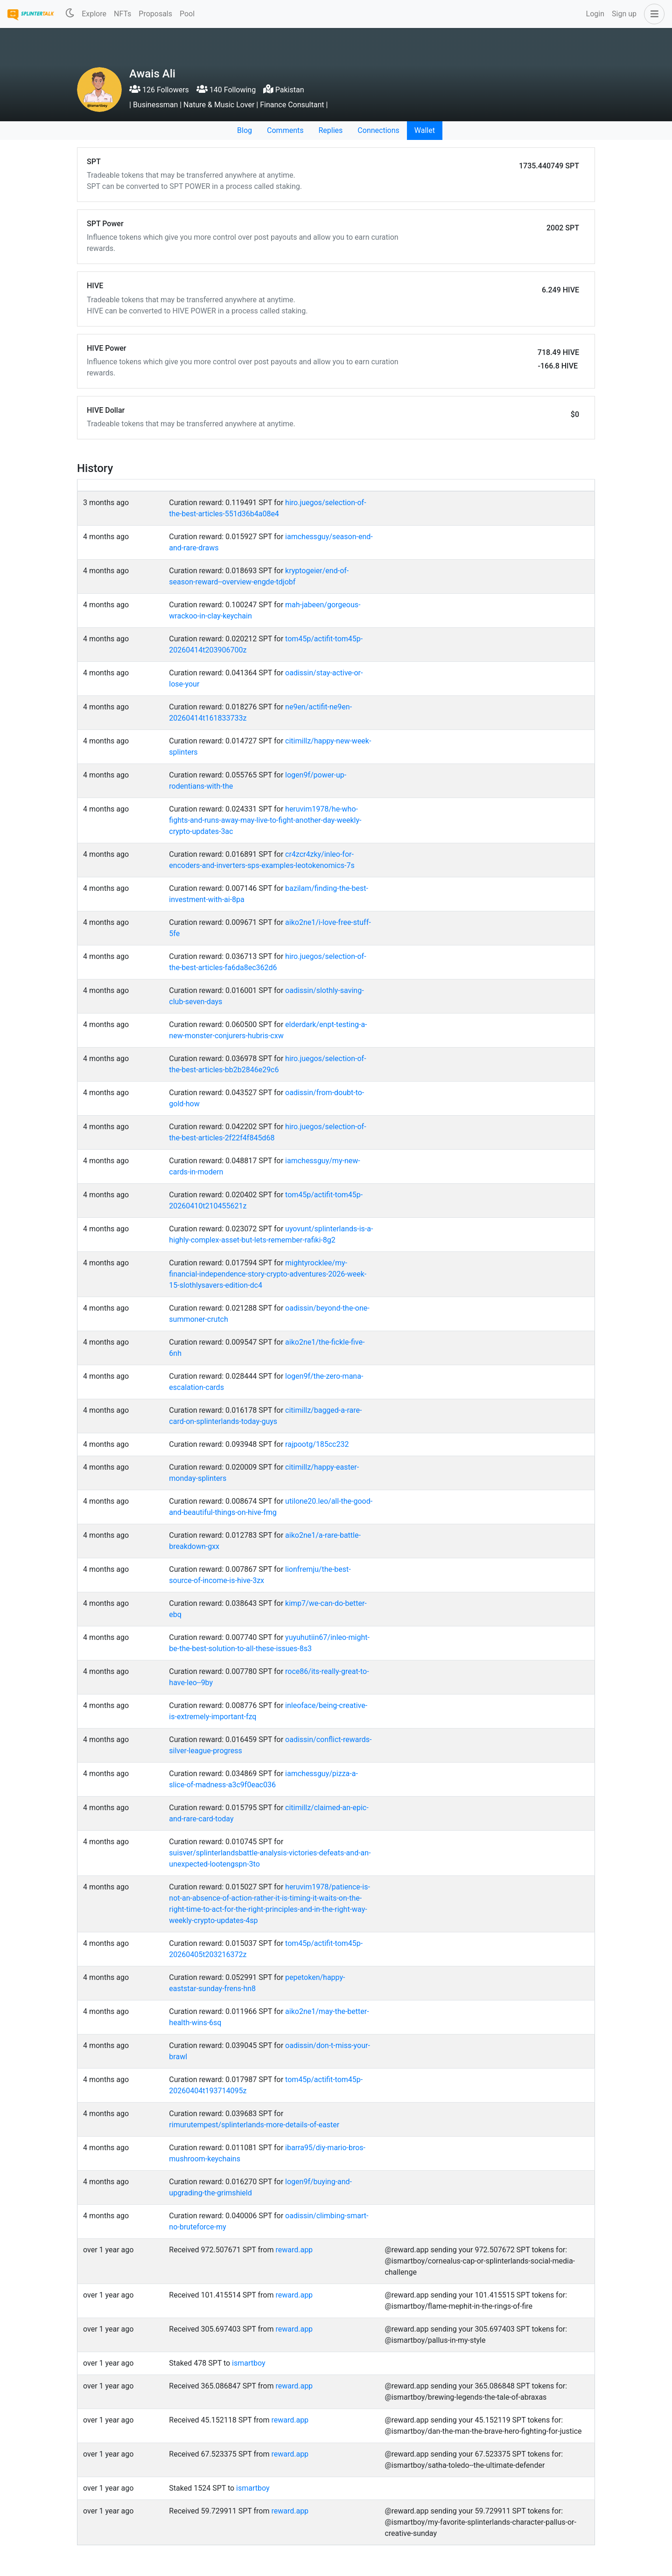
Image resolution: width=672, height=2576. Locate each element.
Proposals (155, 13)
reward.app (294, 2249)
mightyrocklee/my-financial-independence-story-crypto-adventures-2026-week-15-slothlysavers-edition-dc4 (267, 1274)
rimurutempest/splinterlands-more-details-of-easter (254, 2124)
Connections (378, 130)
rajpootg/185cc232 (317, 1444)
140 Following (226, 89)
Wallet (424, 130)
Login (595, 13)
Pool (187, 13)
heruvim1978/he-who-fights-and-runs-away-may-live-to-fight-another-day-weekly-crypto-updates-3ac (265, 820)
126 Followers (159, 89)
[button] (652, 14)
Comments (285, 130)
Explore (94, 13)
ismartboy (249, 2363)
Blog (244, 130)
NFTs (122, 13)
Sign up (624, 13)
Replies (330, 130)
